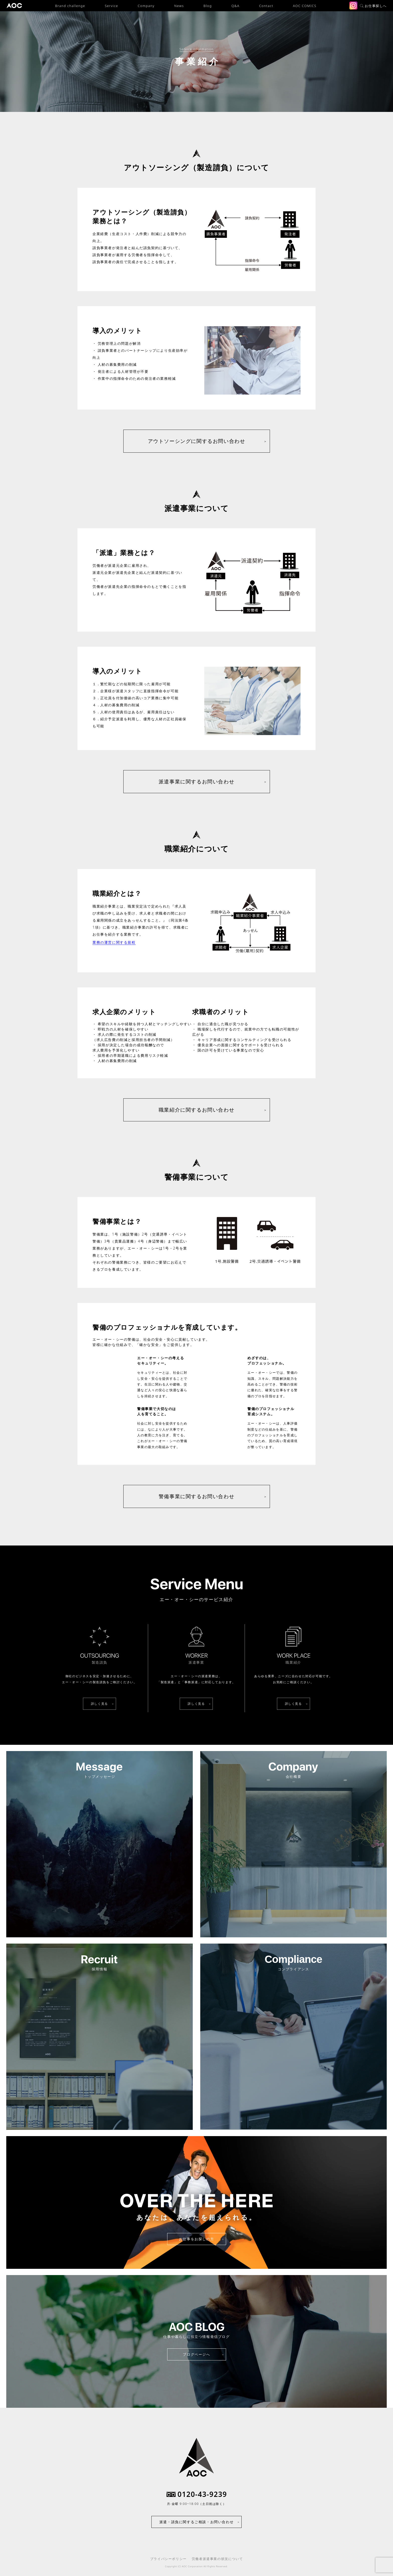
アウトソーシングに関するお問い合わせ (196, 441)
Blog (208, 6)
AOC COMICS (304, 6)
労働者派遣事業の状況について (217, 2559)
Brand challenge (70, 6)
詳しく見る (99, 1703)
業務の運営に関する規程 (114, 942)
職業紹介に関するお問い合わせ (196, 1109)
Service (111, 6)
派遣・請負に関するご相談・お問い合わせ (196, 2521)
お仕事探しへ (373, 6)
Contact (266, 6)
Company (146, 6)
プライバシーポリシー (168, 2559)
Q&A (235, 6)
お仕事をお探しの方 (196, 2239)
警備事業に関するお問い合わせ (196, 1496)
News (179, 6)
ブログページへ (196, 2354)
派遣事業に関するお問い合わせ (196, 781)
